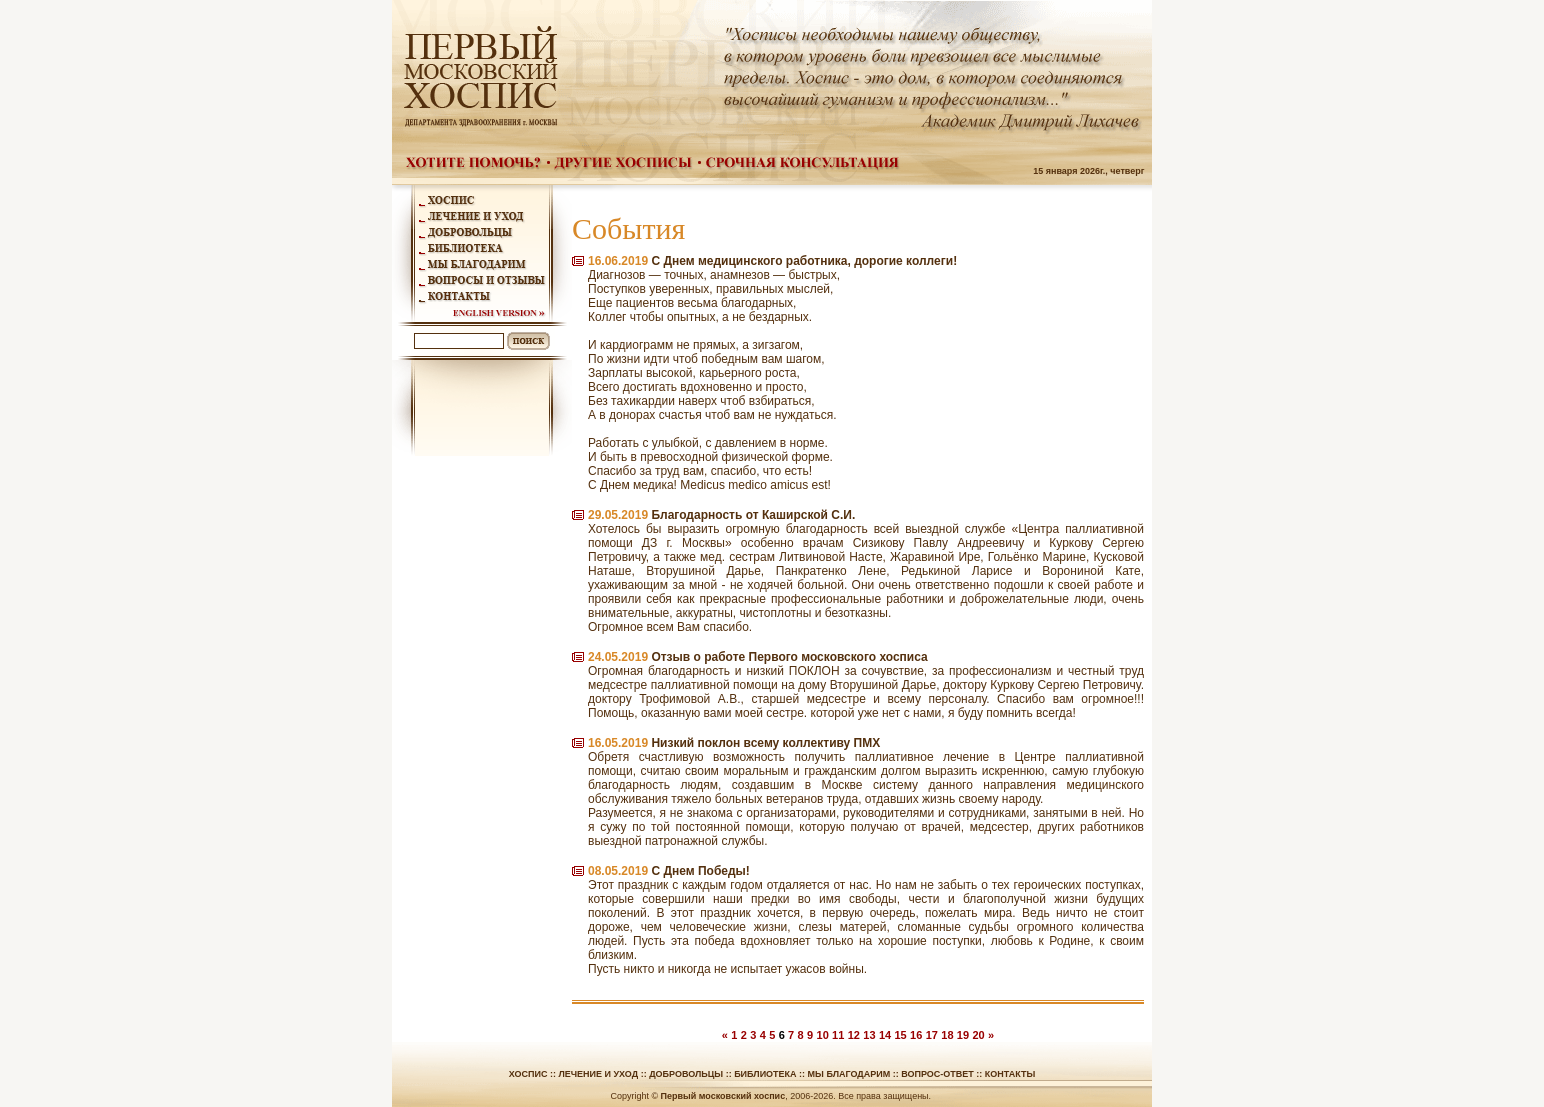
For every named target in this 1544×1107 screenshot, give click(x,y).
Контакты (1010, 1074)
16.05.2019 (618, 743)
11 (838, 1035)
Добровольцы (686, 1074)
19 (963, 1035)
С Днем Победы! (700, 871)
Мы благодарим (849, 1074)
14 (885, 1035)
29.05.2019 (618, 515)
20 (978, 1035)
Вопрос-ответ (937, 1074)
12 (854, 1035)
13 (869, 1035)
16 (916, 1035)
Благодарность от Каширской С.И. (753, 515)
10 (823, 1035)
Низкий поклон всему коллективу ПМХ (765, 743)
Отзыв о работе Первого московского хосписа (789, 657)
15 (900, 1035)
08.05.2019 (618, 871)
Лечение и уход (598, 1074)
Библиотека (765, 1074)
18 (947, 1035)
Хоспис (528, 1074)
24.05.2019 (618, 657)
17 (932, 1035)
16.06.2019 (618, 261)
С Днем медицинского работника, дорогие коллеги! (804, 261)
